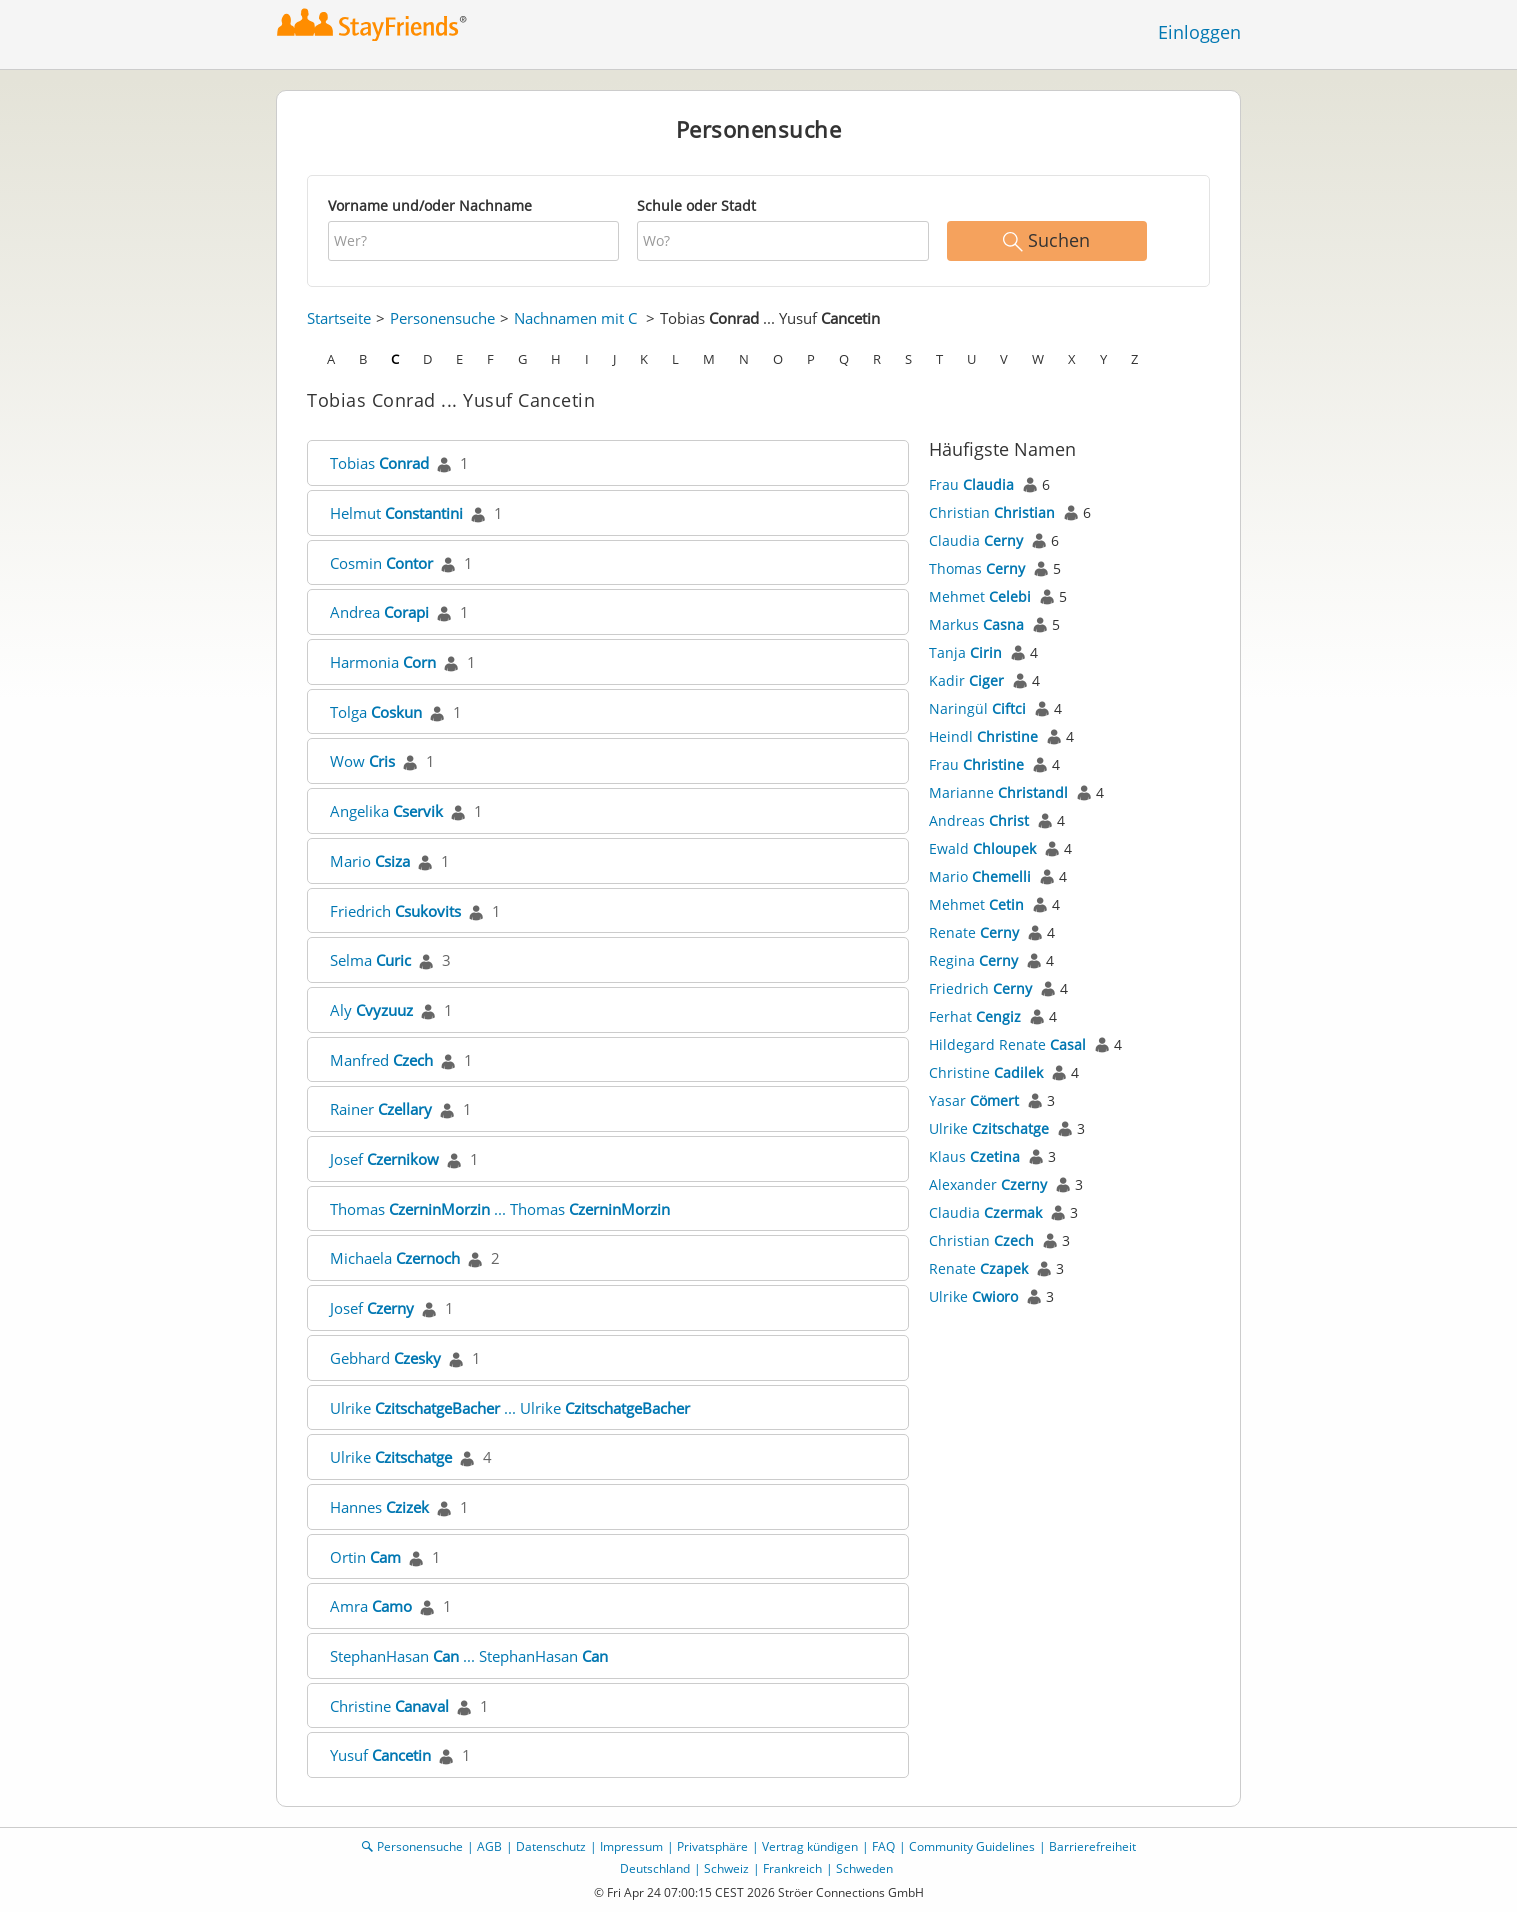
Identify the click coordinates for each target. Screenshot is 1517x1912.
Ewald (982, 848)
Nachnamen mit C (575, 318)
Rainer (381, 1109)
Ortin (365, 1557)
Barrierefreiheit (1092, 1846)
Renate (974, 932)
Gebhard (385, 1358)
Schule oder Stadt (696, 205)
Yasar (974, 1100)
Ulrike (391, 1457)
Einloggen (1199, 32)
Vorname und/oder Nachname (430, 205)
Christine (389, 1706)
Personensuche (442, 318)
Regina (973, 960)
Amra (371, 1606)
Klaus (974, 1156)
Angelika (386, 811)
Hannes (379, 1507)
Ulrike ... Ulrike (510, 1408)
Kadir (966, 680)
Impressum (631, 1846)
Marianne (998, 792)
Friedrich (395, 911)
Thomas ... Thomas (500, 1209)
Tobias (379, 463)
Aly (371, 1010)
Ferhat (975, 1016)
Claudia (976, 540)
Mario (370, 861)
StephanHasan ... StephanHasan (469, 1656)
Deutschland (655, 1868)
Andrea (379, 612)
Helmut (396, 513)
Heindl (983, 736)
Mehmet (980, 596)
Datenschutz (551, 1846)
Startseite (339, 318)
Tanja (965, 652)
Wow (362, 761)
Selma (370, 960)
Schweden (864, 1868)
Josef (384, 1159)
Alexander (988, 1184)
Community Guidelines (972, 1846)
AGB (489, 1846)
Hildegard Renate (1007, 1044)
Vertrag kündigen (810, 1846)
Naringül (977, 708)
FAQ (883, 1846)
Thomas (977, 568)
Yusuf (380, 1755)
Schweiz (726, 1868)
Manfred (381, 1060)
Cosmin (381, 563)
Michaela (395, 1258)
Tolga (376, 712)
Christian (992, 512)
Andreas (979, 820)
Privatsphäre (712, 1846)
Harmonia (383, 662)
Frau (971, 484)
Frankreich (792, 1868)
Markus (976, 624)
